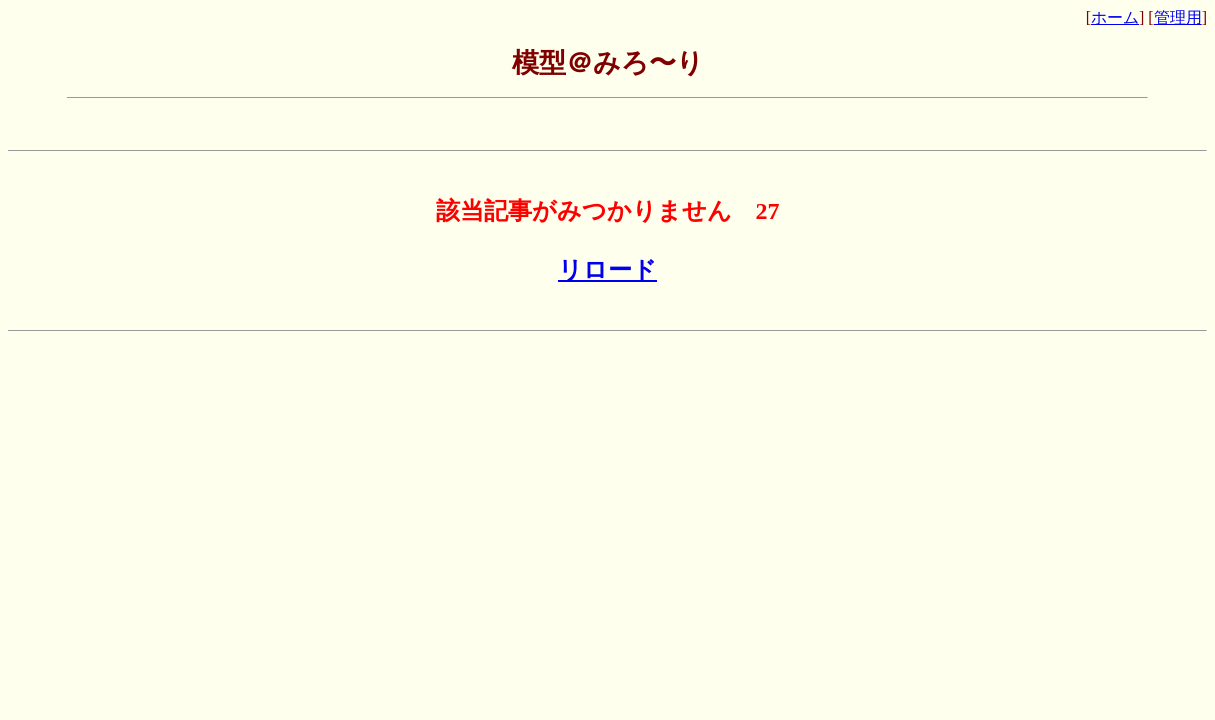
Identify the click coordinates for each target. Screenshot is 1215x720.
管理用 (1178, 17)
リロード (607, 270)
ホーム (1115, 17)
